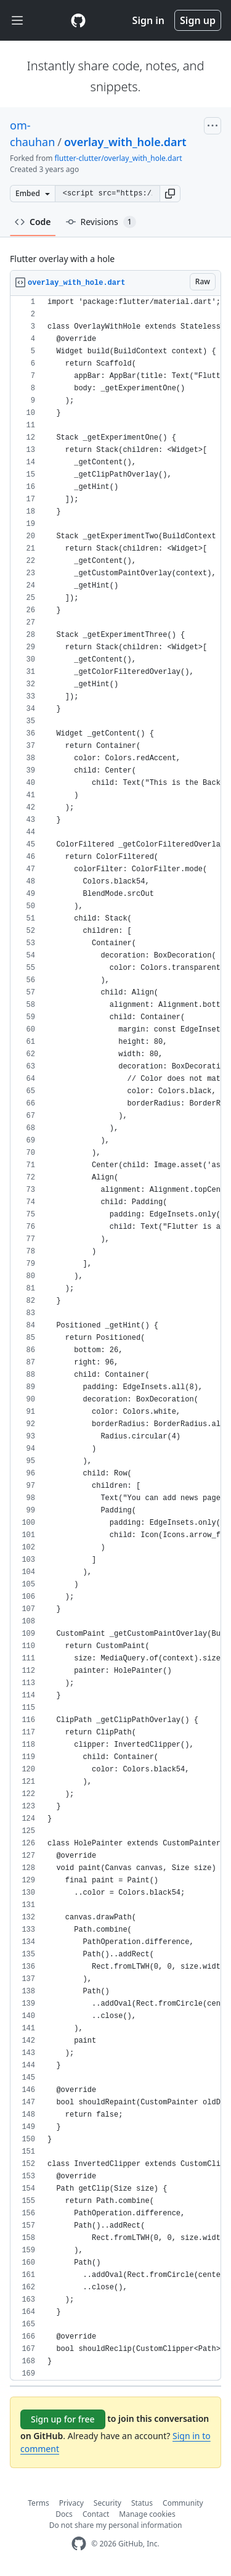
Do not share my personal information (115, 2525)
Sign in (148, 20)
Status (142, 2503)
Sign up (198, 20)
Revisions (101, 222)
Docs (64, 2514)
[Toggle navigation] (17, 20)
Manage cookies (147, 2514)
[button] (170, 193)
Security (107, 2503)
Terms (38, 2503)
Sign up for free (63, 2419)
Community (183, 2503)
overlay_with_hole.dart (125, 141)
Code (33, 222)
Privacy (71, 2503)
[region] (115, 1338)
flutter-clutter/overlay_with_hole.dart (118, 158)
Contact (96, 2514)
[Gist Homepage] (78, 20)
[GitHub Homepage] (78, 2543)
